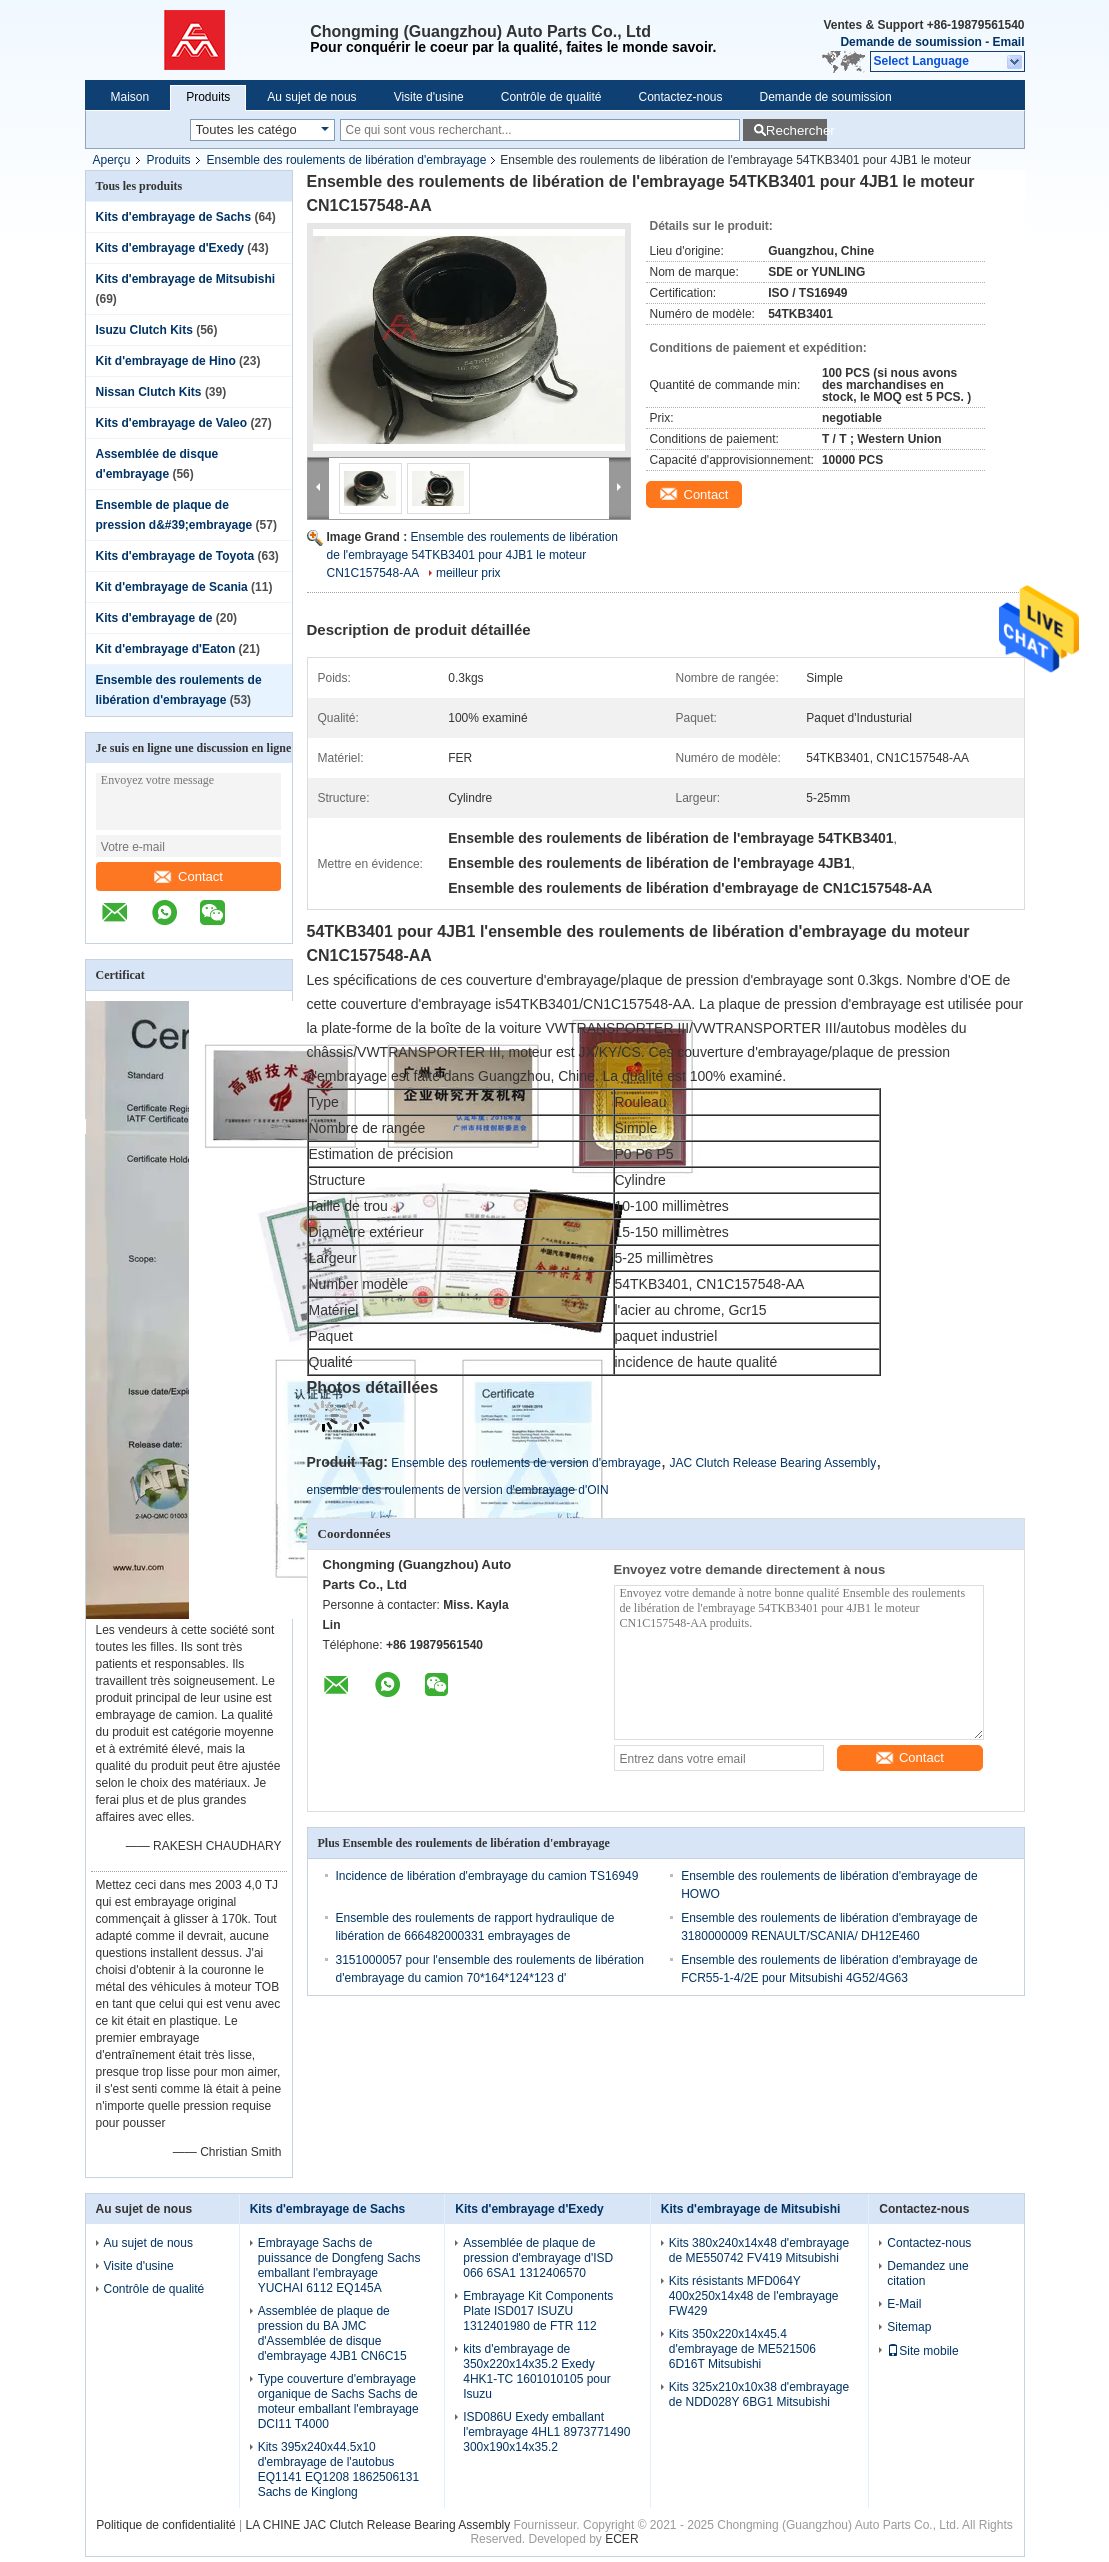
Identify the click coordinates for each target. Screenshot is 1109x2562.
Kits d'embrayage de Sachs (174, 217)
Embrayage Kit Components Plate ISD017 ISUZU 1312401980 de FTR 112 (538, 2311)
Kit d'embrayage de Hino (166, 361)
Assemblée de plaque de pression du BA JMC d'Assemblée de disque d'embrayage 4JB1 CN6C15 (332, 2333)
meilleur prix (468, 573)
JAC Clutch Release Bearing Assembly (772, 1463)
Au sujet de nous (311, 97)
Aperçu (112, 160)
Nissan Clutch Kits (149, 392)
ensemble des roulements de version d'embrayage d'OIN (458, 1490)
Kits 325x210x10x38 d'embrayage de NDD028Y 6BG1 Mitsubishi (759, 2394)
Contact (188, 876)
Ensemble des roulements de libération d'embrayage (347, 160)
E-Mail (904, 2304)
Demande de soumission (910, 42)
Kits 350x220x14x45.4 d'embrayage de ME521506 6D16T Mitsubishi (742, 2349)
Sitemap (909, 2327)
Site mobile (922, 2351)
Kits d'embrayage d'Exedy (170, 248)
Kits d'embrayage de (156, 618)
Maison (130, 97)
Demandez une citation (927, 2273)
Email (1008, 42)
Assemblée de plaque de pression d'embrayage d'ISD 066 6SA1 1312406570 (538, 2258)
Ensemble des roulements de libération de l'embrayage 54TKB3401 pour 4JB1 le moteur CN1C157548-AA (472, 555)
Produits (208, 97)
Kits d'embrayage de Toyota (175, 556)
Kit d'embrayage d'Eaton (166, 649)
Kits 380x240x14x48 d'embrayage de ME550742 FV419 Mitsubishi (759, 2250)
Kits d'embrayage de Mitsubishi (186, 279)
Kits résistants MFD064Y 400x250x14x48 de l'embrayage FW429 (754, 2296)
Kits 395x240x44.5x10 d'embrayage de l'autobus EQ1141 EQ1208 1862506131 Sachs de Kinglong (338, 2469)
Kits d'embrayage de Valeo (172, 423)
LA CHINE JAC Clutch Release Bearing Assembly (378, 2525)
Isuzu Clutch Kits (144, 330)
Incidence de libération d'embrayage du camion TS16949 (487, 1876)
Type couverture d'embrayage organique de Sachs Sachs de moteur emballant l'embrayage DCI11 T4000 (338, 2401)
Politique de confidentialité (165, 2525)
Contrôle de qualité (551, 97)
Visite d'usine (429, 97)
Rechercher (796, 130)
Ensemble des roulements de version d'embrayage (526, 1463)
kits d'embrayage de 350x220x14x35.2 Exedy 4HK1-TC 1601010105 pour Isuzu (536, 2371)
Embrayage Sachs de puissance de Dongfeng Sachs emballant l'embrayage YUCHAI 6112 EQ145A (339, 2265)
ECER (621, 2539)
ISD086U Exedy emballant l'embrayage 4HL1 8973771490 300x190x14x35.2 (546, 2432)
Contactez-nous (680, 97)
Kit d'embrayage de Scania (172, 587)
